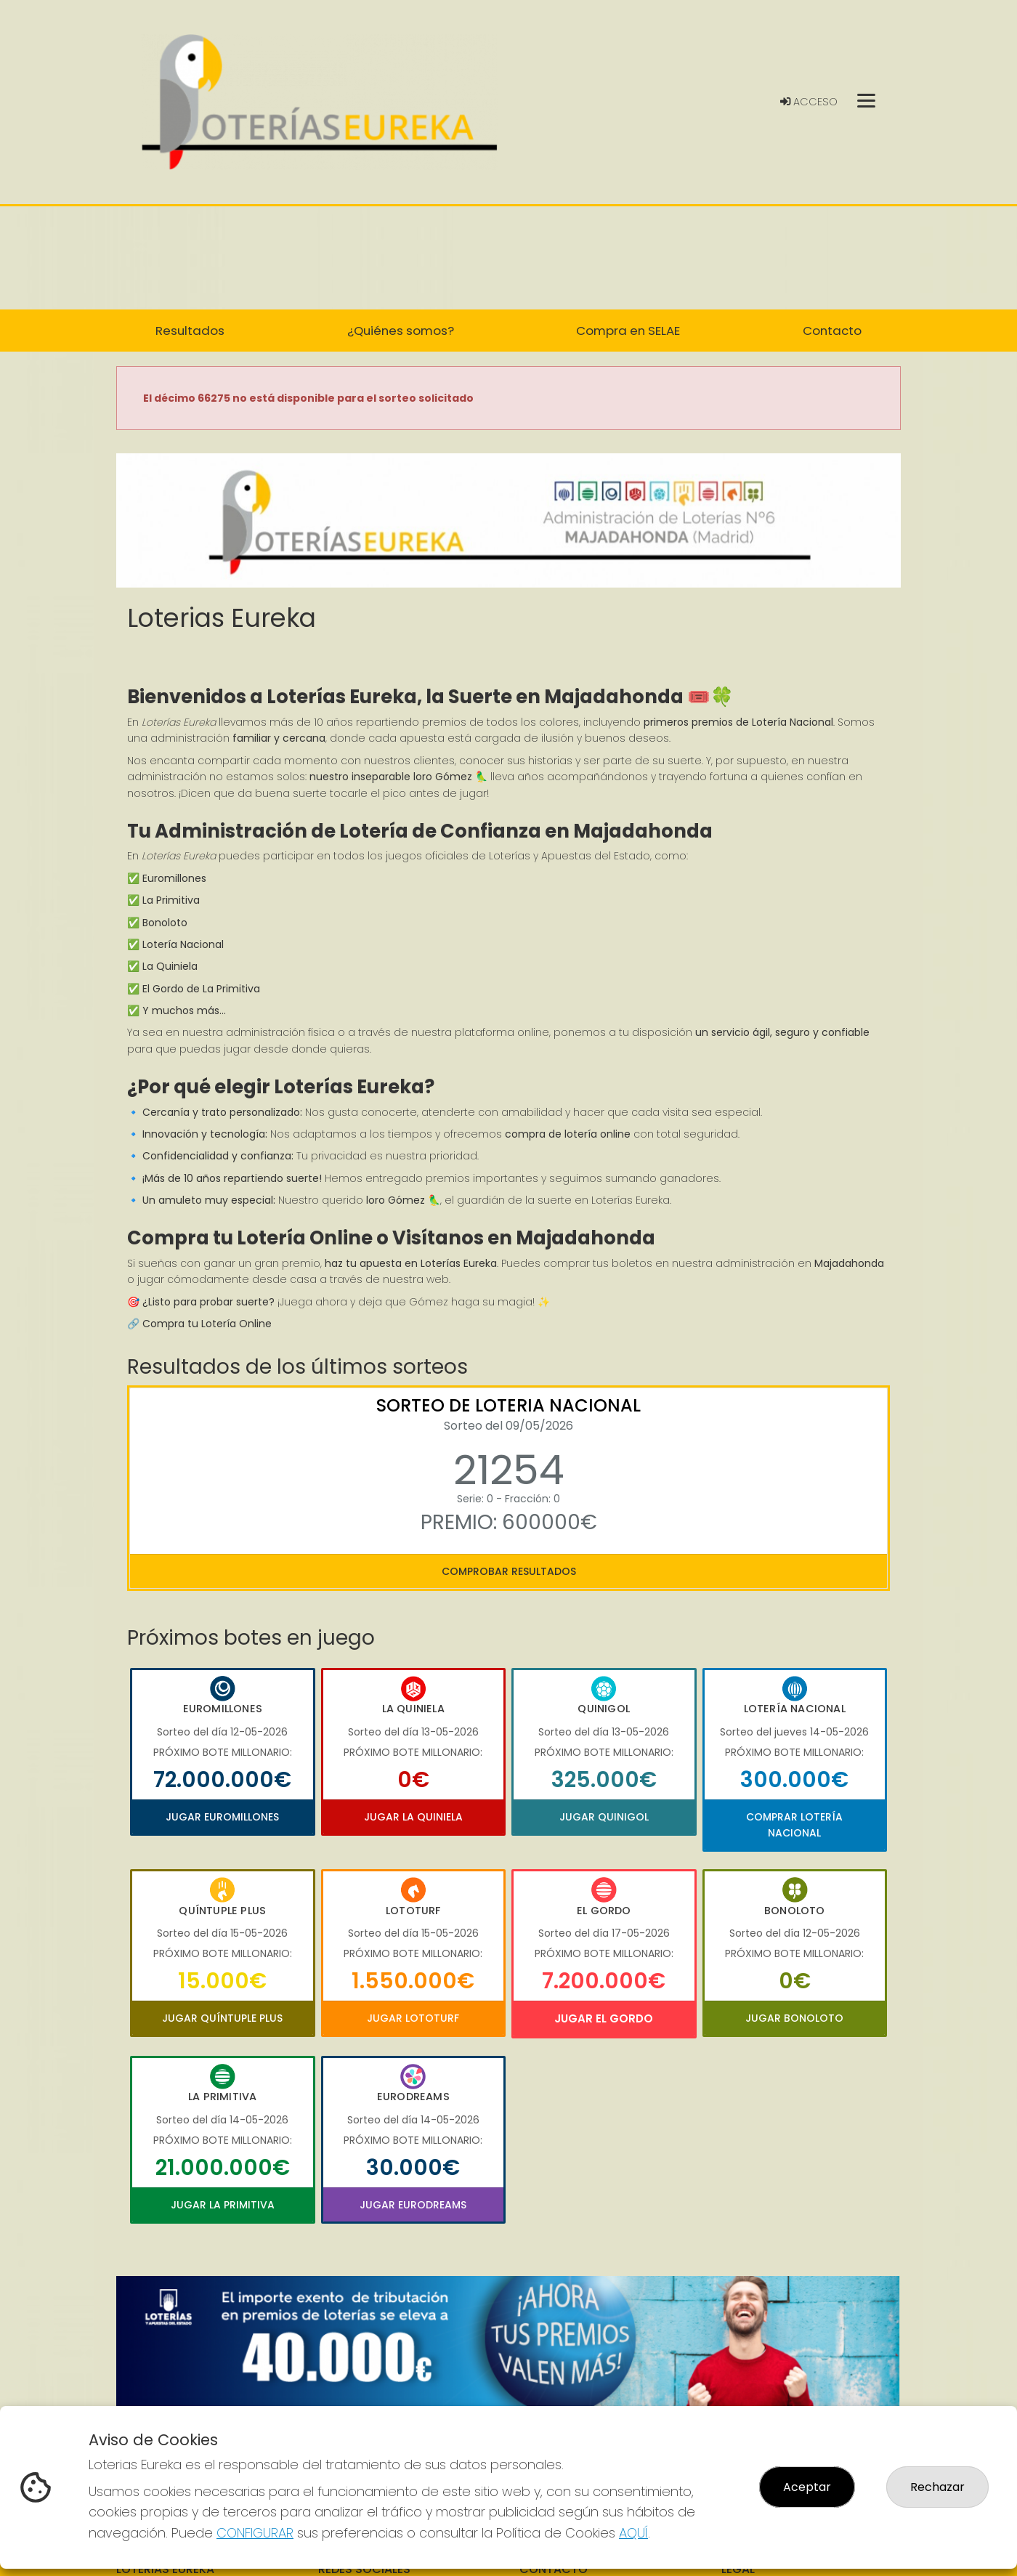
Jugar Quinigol (604, 1817)
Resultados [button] (189, 330)
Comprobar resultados (509, 1571)
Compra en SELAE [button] (628, 330)
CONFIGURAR (254, 2533)
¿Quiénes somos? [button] (400, 330)
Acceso (809, 101)
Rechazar (937, 2487)
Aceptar (807, 2487)
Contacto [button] (832, 330)
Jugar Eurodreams (413, 2205)
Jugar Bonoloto (794, 2018)
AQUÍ (633, 2533)
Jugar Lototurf (413, 2018)
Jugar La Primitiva (223, 2205)
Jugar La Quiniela (413, 1817)
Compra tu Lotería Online (207, 1323)
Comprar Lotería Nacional (794, 1825)
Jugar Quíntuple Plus (222, 2018)
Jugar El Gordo (603, 2018)
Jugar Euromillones (222, 1817)
